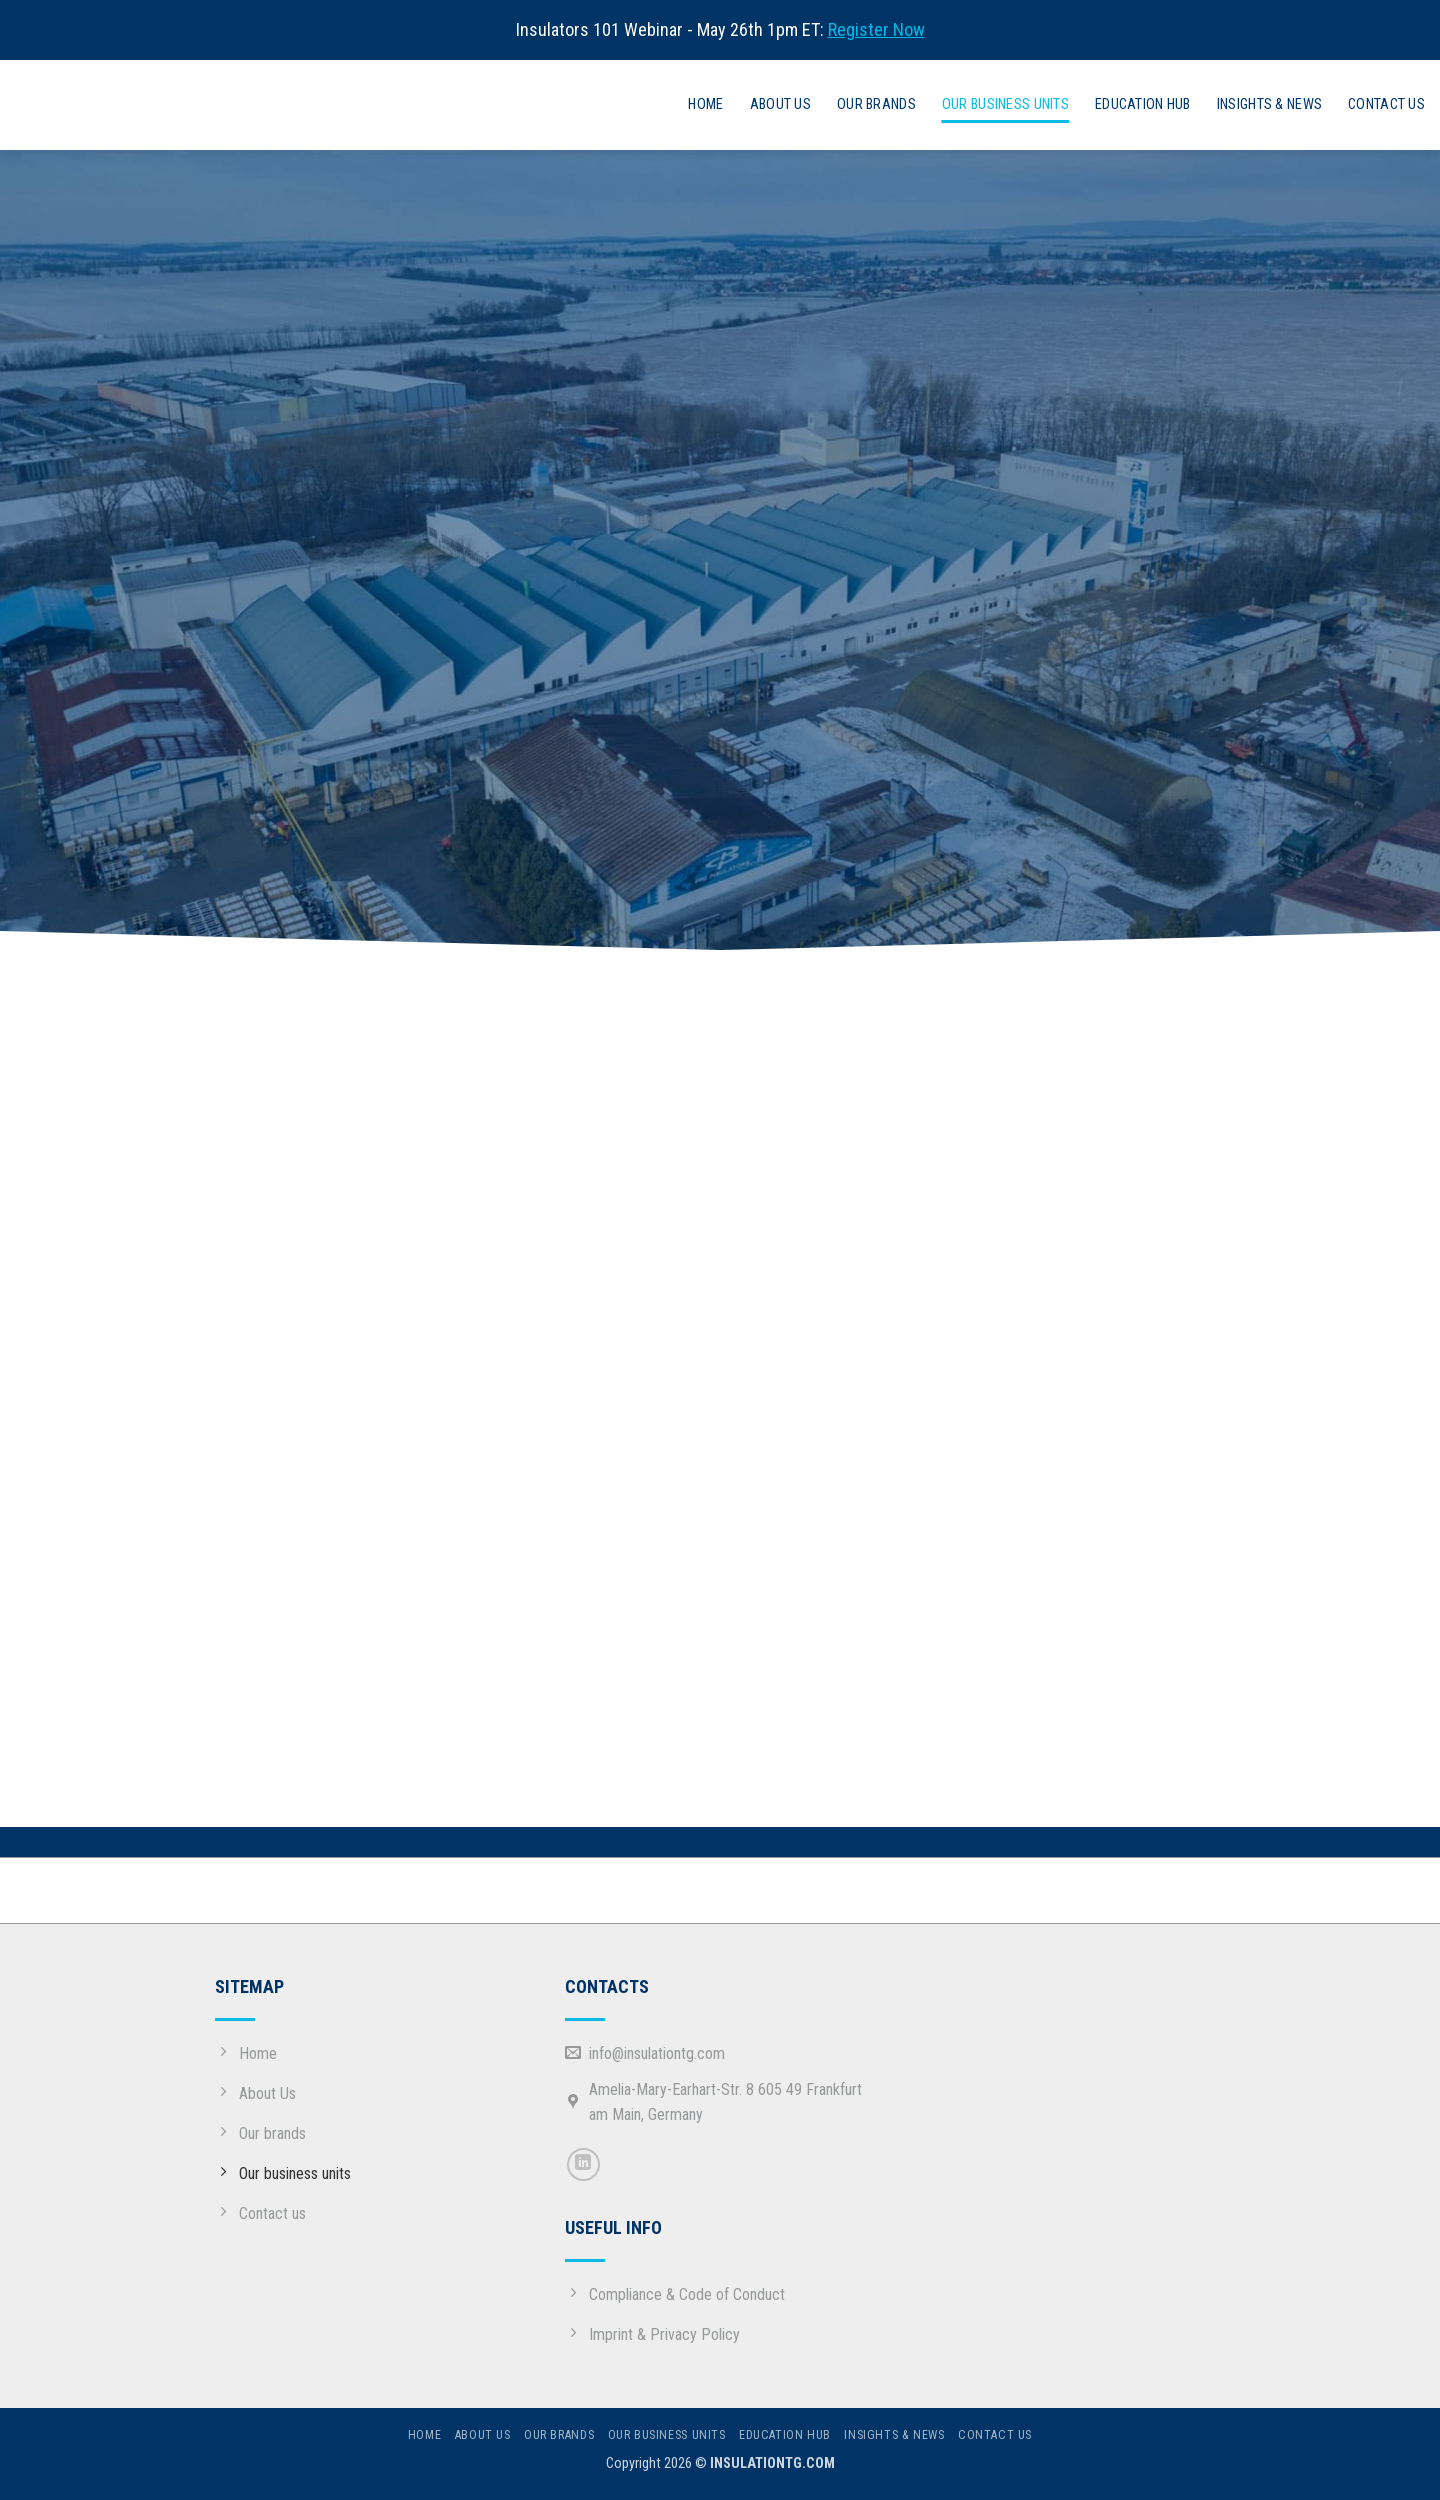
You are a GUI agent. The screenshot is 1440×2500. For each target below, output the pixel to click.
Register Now (876, 29)
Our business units (1005, 104)
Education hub (1143, 104)
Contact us (1386, 104)
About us (780, 104)
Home (705, 104)
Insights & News (1269, 104)
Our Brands (876, 104)
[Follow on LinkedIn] (583, 2164)
